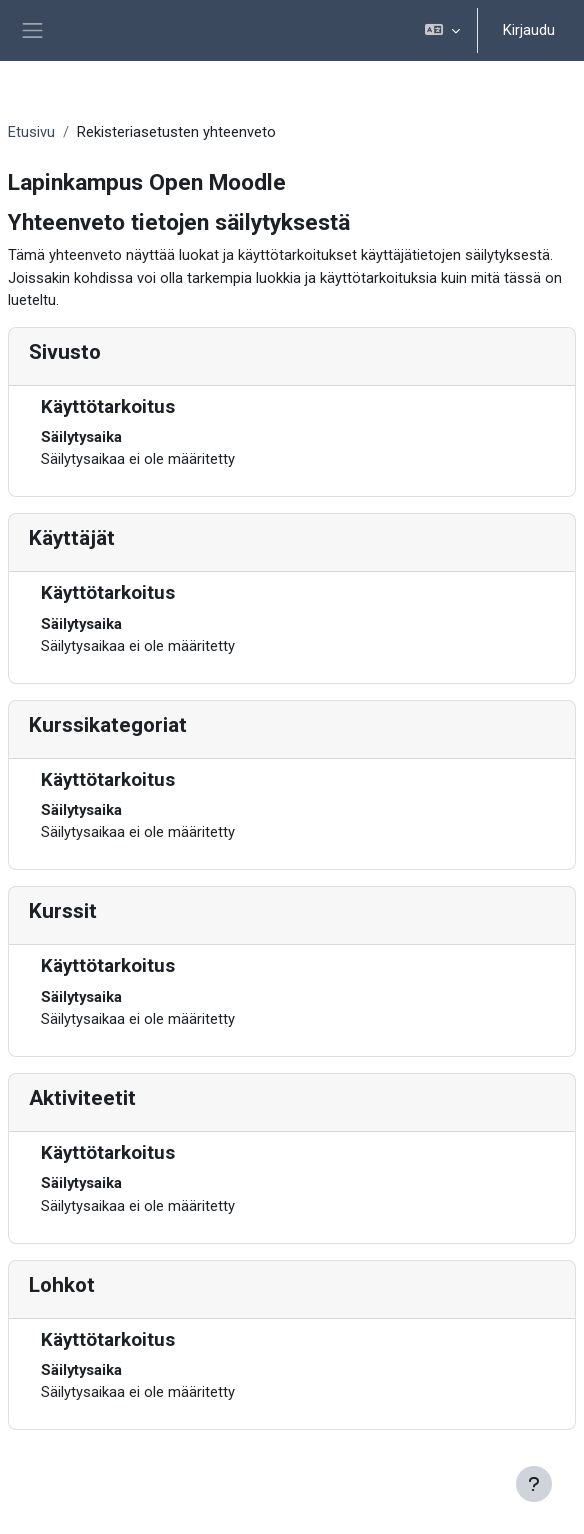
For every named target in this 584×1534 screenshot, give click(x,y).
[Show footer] (534, 1484)
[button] (442, 30)
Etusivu (31, 132)
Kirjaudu (529, 30)
